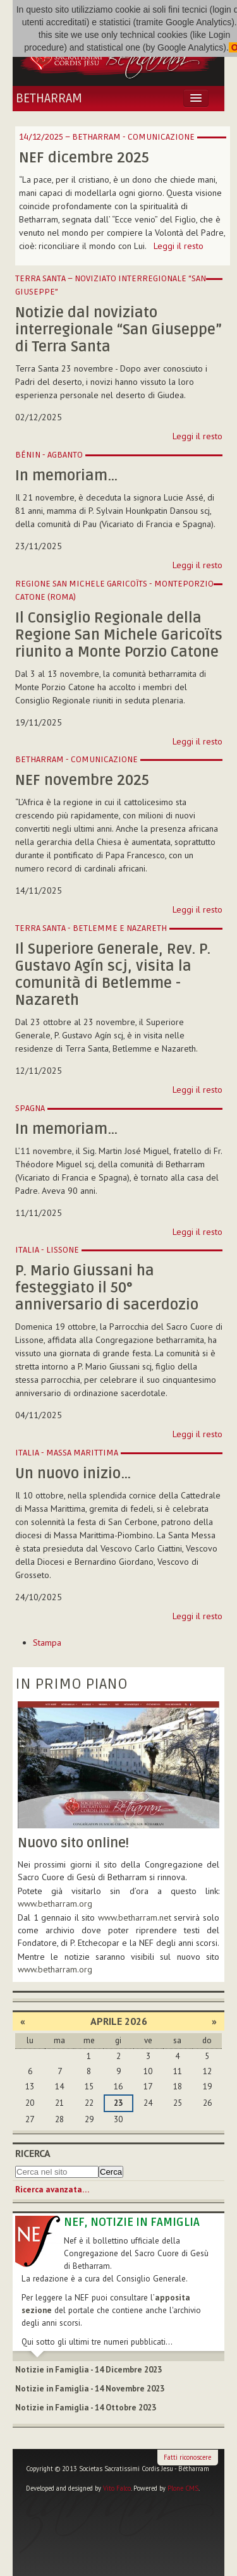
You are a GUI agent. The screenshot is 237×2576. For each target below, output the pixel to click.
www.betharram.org (55, 1969)
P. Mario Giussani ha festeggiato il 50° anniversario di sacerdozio (106, 1288)
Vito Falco (117, 2488)
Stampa (47, 1642)
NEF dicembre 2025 (84, 158)
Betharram (49, 98)
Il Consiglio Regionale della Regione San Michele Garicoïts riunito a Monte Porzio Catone (118, 635)
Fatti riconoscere (187, 2457)
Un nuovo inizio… (73, 1474)
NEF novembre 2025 (82, 780)
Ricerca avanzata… (52, 2189)
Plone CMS (182, 2488)
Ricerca (33, 2153)
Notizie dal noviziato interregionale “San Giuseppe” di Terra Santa (118, 330)
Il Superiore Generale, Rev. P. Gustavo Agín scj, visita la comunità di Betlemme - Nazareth (112, 974)
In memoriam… (66, 476)
